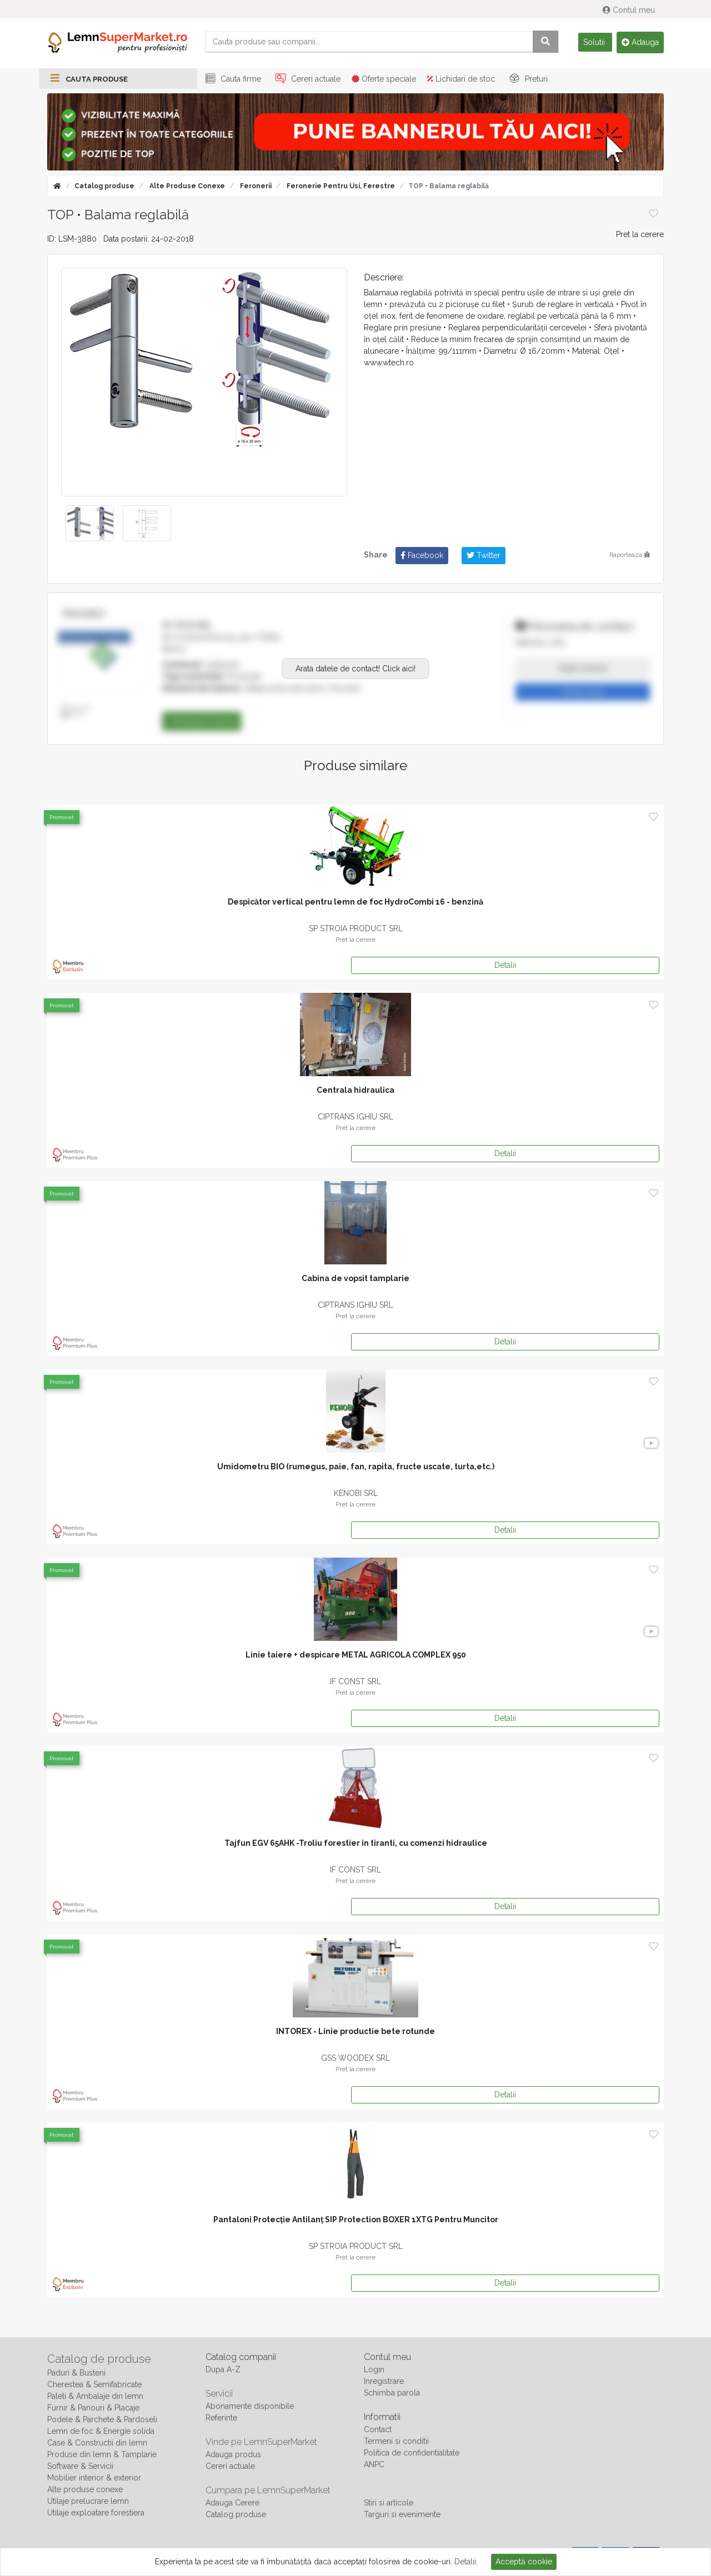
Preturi (527, 78)
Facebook (421, 555)
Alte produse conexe (186, 186)
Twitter (483, 555)
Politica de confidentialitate (411, 2452)
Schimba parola (392, 2392)
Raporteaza (629, 555)
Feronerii (255, 186)
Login (374, 2369)
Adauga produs (233, 2454)
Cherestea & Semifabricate (94, 2384)
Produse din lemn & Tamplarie (102, 2454)
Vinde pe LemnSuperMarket (261, 2442)
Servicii (219, 2393)
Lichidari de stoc (461, 78)
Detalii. (466, 2561)
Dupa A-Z (223, 2369)
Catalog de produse (99, 2359)
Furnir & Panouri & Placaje (93, 2407)
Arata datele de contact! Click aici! (355, 668)
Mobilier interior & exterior (94, 2477)
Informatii (382, 2417)
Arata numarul (583, 668)
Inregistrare (384, 2381)
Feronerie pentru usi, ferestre (340, 186)
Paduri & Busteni (76, 2372)
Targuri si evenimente (402, 2514)
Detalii (505, 965)
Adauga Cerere (232, 2502)
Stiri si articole (388, 2502)
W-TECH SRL (187, 625)
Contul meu (630, 10)
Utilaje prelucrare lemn (88, 2501)
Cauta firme (231, 78)
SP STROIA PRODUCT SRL (356, 928)
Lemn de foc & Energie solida (100, 2431)
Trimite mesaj (582, 692)
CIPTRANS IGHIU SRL (355, 1116)
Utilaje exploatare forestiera (95, 2512)
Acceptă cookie (523, 2561)
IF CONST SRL (355, 1681)
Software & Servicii (80, 2466)
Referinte (221, 2417)
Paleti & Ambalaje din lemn (95, 2396)
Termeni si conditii (396, 2441)
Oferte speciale (384, 78)
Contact (378, 2429)
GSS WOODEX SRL (355, 2057)
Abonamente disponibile (250, 2406)
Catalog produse (104, 186)
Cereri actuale (306, 78)
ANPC (374, 2464)
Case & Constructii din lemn (97, 2442)
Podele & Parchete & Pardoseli (102, 2419)
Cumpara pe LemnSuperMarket (268, 2490)
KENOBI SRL (356, 1493)
